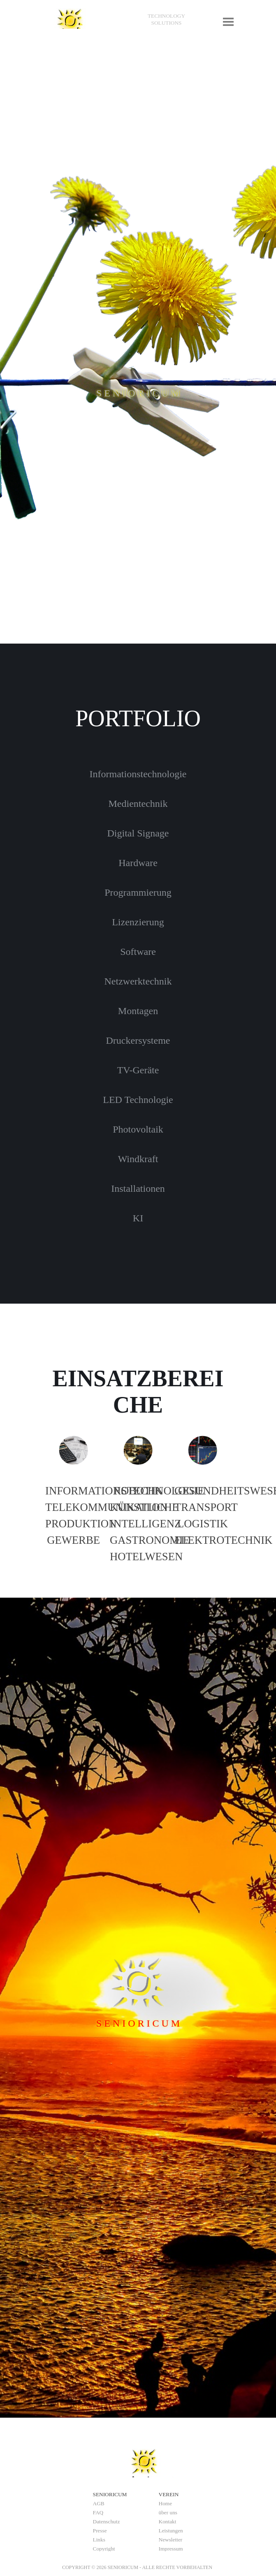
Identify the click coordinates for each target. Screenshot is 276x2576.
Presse (100, 2530)
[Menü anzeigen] (228, 21)
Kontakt (167, 2521)
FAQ (98, 2512)
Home (165, 2503)
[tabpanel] (166, 19)
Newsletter (171, 2540)
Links (99, 2540)
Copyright (104, 2549)
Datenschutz (106, 2521)
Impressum (171, 2549)
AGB (98, 2503)
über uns (168, 2512)
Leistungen (171, 2530)
